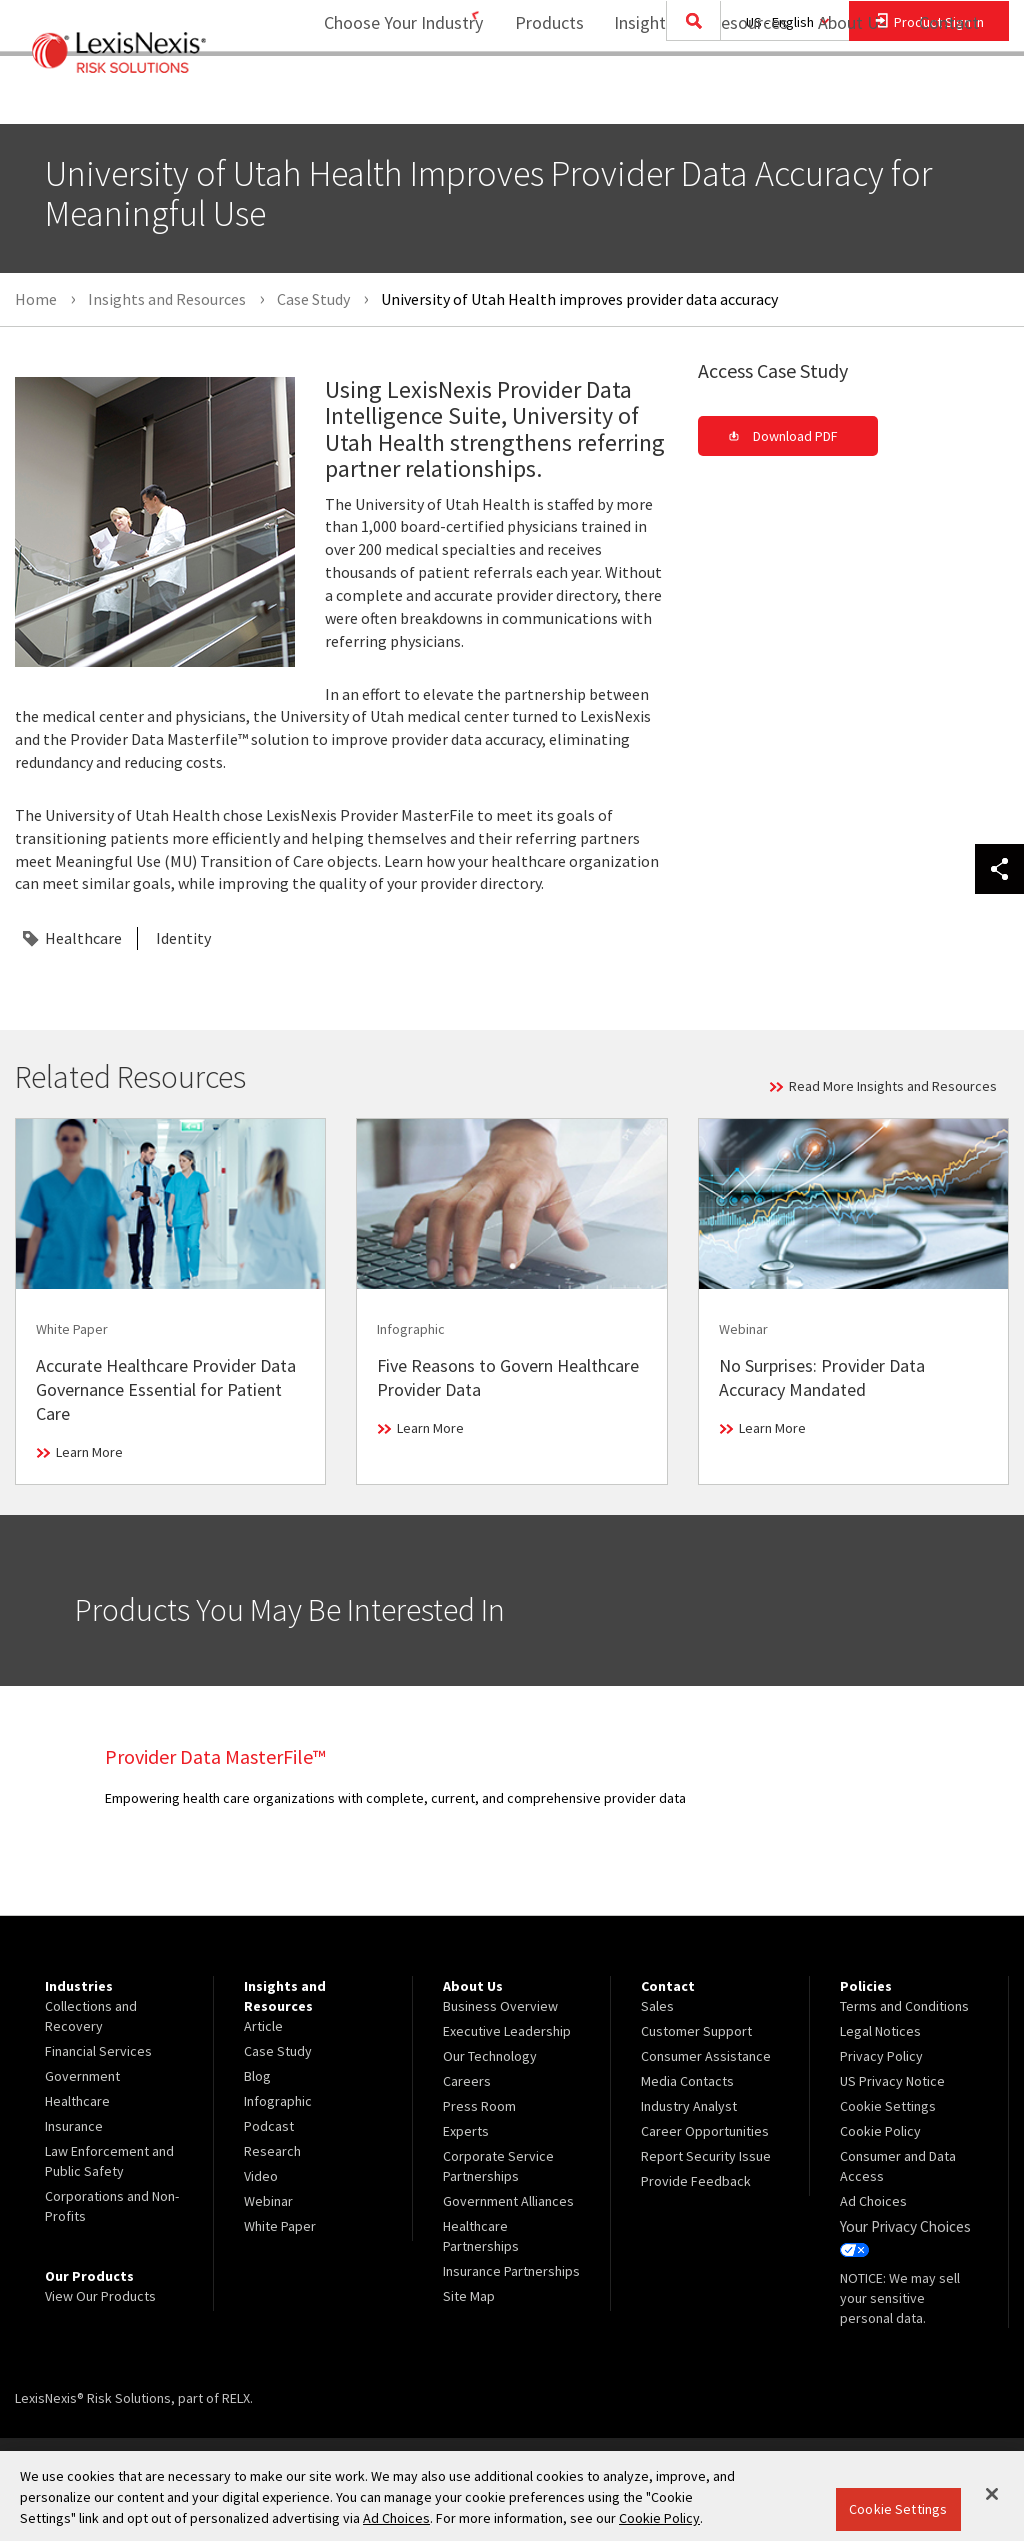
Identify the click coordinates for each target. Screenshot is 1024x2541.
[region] (512, 2496)
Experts (466, 2131)
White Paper (280, 2226)
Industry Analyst (689, 2106)
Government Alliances (508, 2201)
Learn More (89, 1452)
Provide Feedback (696, 2181)
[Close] (992, 2494)
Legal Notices (880, 2031)
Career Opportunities (705, 2131)
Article (263, 2026)
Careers (467, 2081)
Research (272, 2151)
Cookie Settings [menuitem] (888, 2106)
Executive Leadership (507, 2031)
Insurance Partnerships (511, 2271)
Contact (949, 95)
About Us (839, 95)
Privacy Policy (881, 2056)
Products (536, 95)
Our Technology (490, 2056)
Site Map (469, 2296)
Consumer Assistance (706, 2056)
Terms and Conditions (904, 2006)
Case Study (278, 2051)
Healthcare (83, 938)
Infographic (278, 2101)
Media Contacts (687, 2081)
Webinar (268, 2201)
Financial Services (98, 2051)
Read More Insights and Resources (893, 1086)
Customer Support (696, 2031)
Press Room (479, 2106)
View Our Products (100, 2296)
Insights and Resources (688, 95)
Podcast (269, 2126)
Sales (657, 2006)
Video (261, 2176)
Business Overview (500, 2006)
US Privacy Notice (892, 2081)
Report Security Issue (706, 2156)
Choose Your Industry (377, 95)
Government (82, 2076)
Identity (183, 938)
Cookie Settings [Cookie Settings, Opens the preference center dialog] (898, 2509)
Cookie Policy (880, 2131)
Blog (257, 2076)
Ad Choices (873, 2201)
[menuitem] (536, 96)
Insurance (74, 2126)
